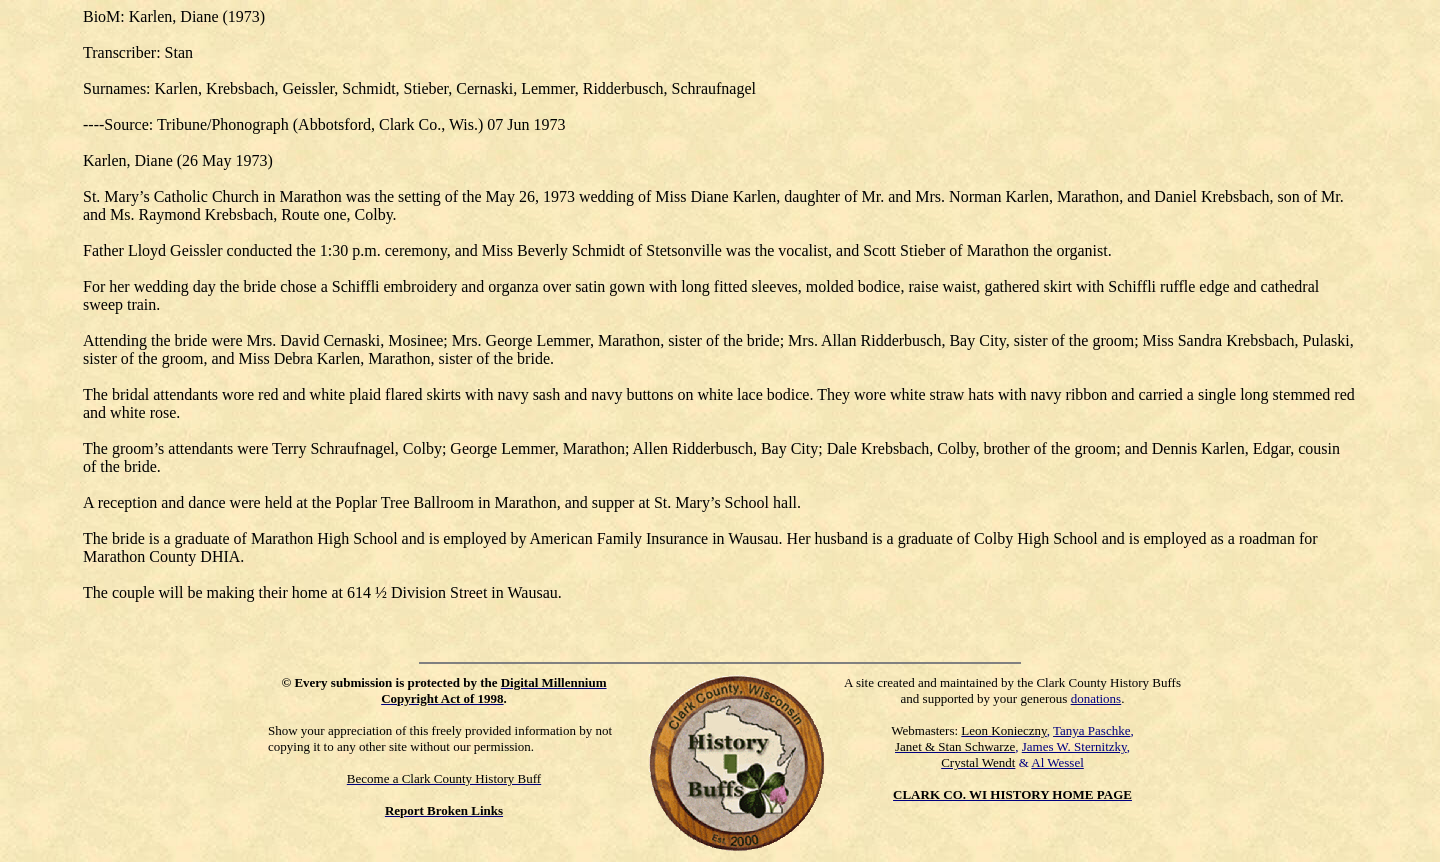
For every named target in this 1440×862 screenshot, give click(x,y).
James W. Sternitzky (1074, 746)
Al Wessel (1057, 762)
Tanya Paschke (1091, 730)
